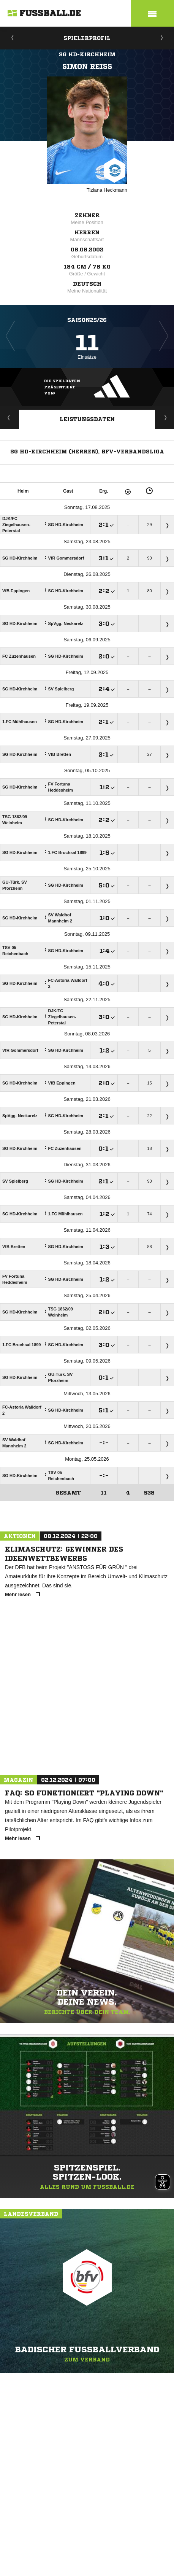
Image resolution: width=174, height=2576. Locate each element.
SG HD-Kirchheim (87, 54)
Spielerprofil (87, 38)
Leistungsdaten (87, 419)
